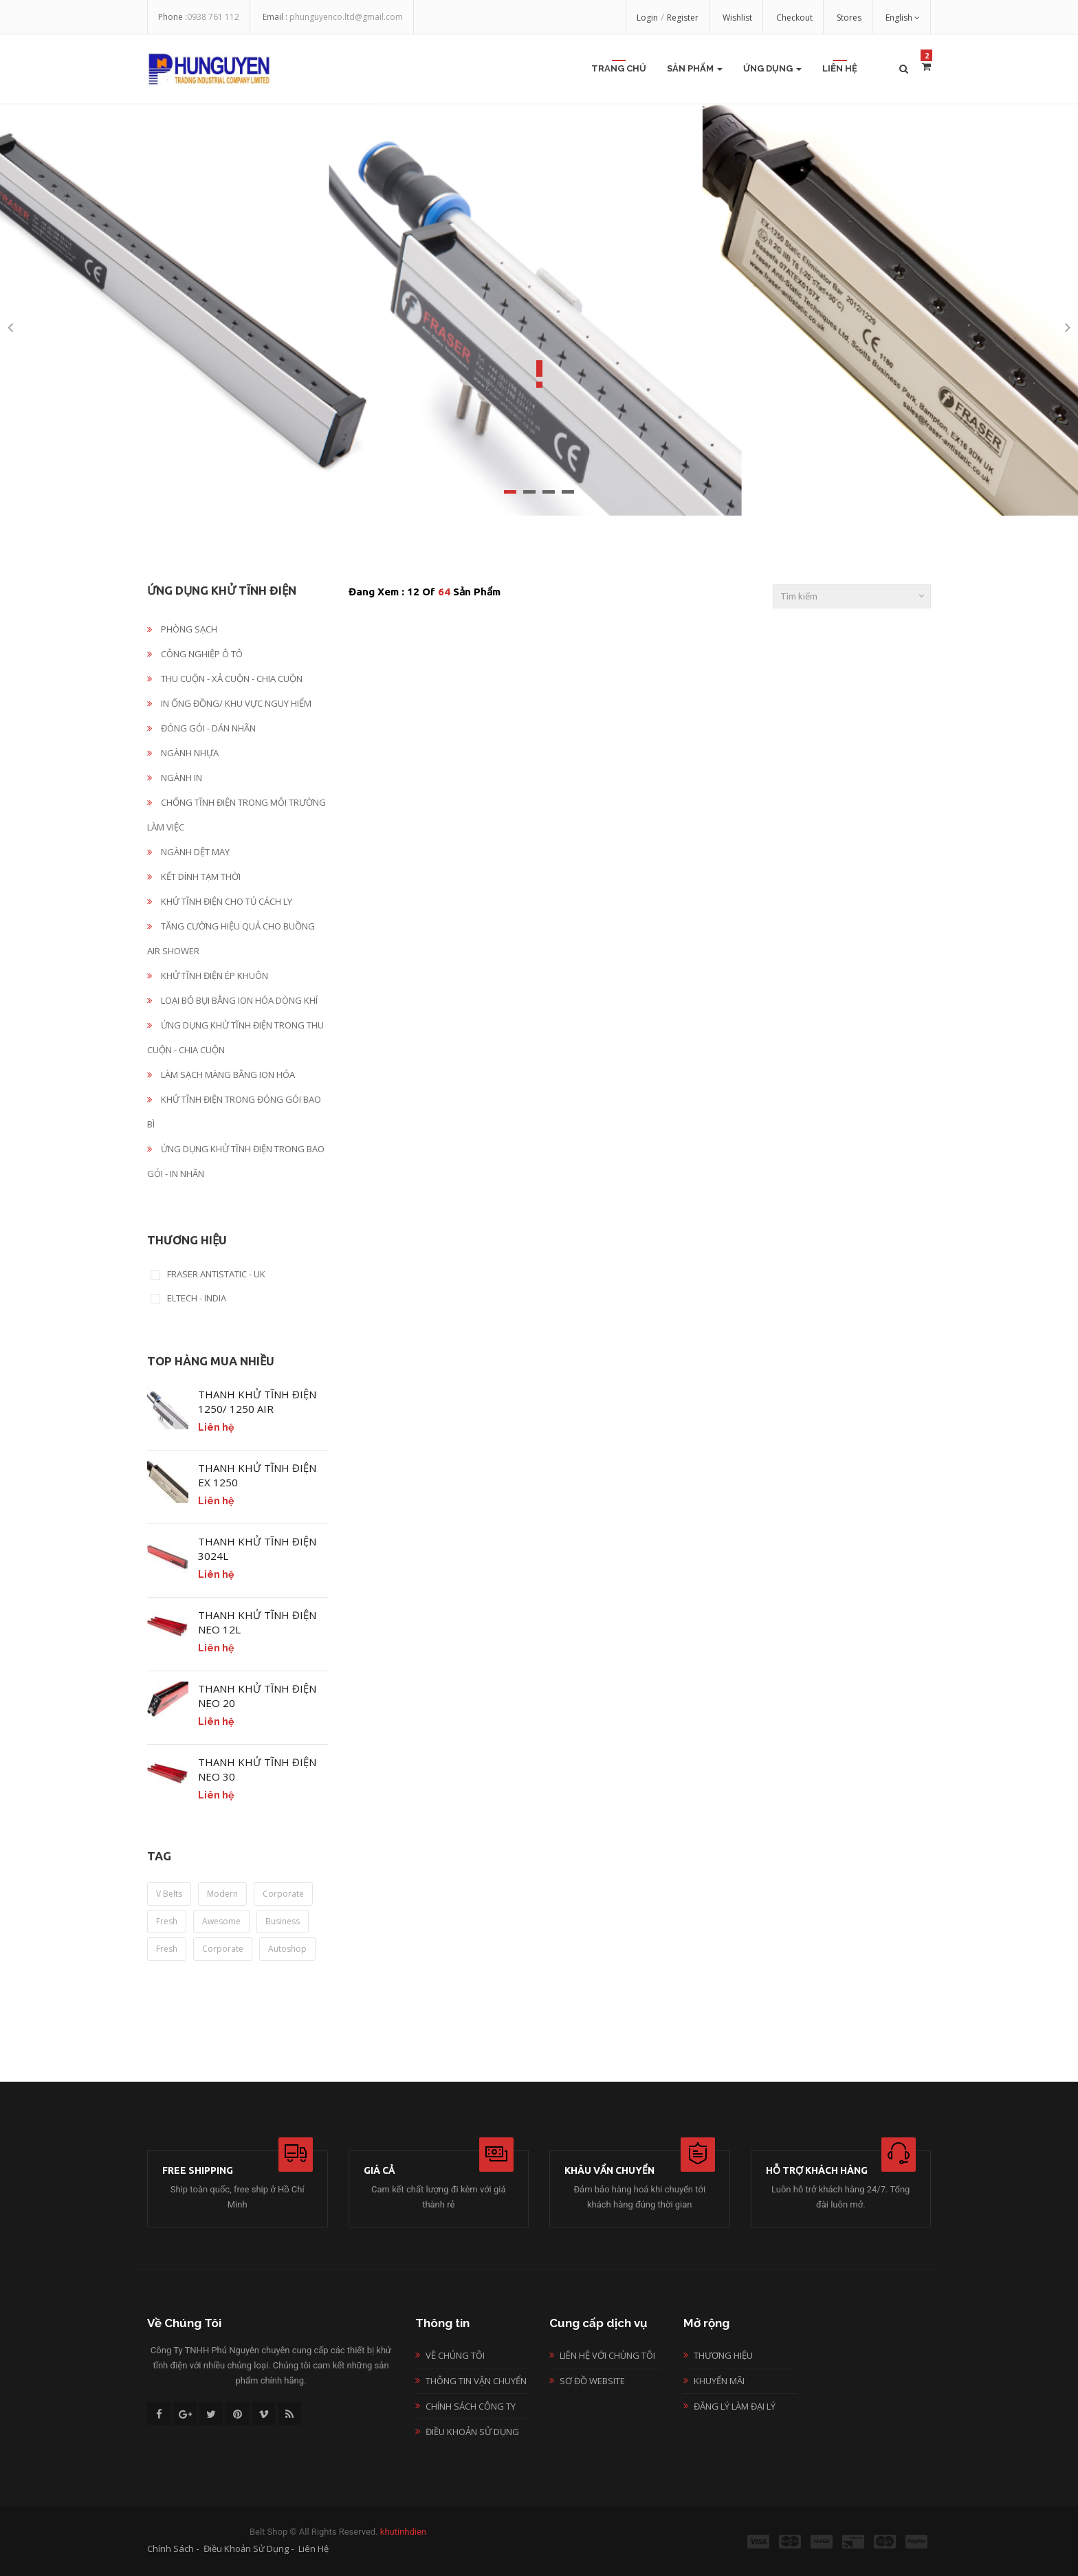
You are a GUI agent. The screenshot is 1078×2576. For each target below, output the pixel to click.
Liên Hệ (839, 68)
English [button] (903, 17)
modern (222, 1894)
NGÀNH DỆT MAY (188, 852)
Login (647, 17)
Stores (849, 17)
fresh (166, 1921)
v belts (169, 1894)
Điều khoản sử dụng (472, 2431)
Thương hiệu (723, 2355)
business (282, 1921)
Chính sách (170, 2548)
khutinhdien (403, 2532)
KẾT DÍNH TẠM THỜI (194, 876)
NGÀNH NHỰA (183, 753)
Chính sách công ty (471, 2406)
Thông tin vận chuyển (476, 2381)
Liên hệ (313, 2548)
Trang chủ (618, 68)
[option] (539, 309)
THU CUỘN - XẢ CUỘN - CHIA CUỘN (224, 678)
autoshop (287, 1949)
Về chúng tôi (455, 2355)
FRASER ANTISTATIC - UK (216, 1275)
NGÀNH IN (174, 777)
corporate (283, 1894)
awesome (221, 1921)
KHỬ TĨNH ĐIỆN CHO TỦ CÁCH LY (219, 901)
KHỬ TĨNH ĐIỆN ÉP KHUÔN (207, 975)
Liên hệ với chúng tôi (607, 2355)
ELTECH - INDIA (196, 1299)
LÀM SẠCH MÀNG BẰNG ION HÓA (221, 1074)
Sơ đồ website (592, 2381)
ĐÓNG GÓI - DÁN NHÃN (201, 728)
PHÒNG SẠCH (182, 629)
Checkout (794, 17)
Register (682, 17)
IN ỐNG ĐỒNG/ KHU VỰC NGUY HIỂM (229, 703)
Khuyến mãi (719, 2381)
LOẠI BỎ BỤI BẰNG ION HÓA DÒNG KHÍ (232, 1000)
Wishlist (737, 17)
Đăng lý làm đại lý (735, 2406)
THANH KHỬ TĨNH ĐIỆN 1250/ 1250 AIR (257, 1401)
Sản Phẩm (695, 68)
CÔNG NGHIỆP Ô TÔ (195, 654)
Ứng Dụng (772, 68)
